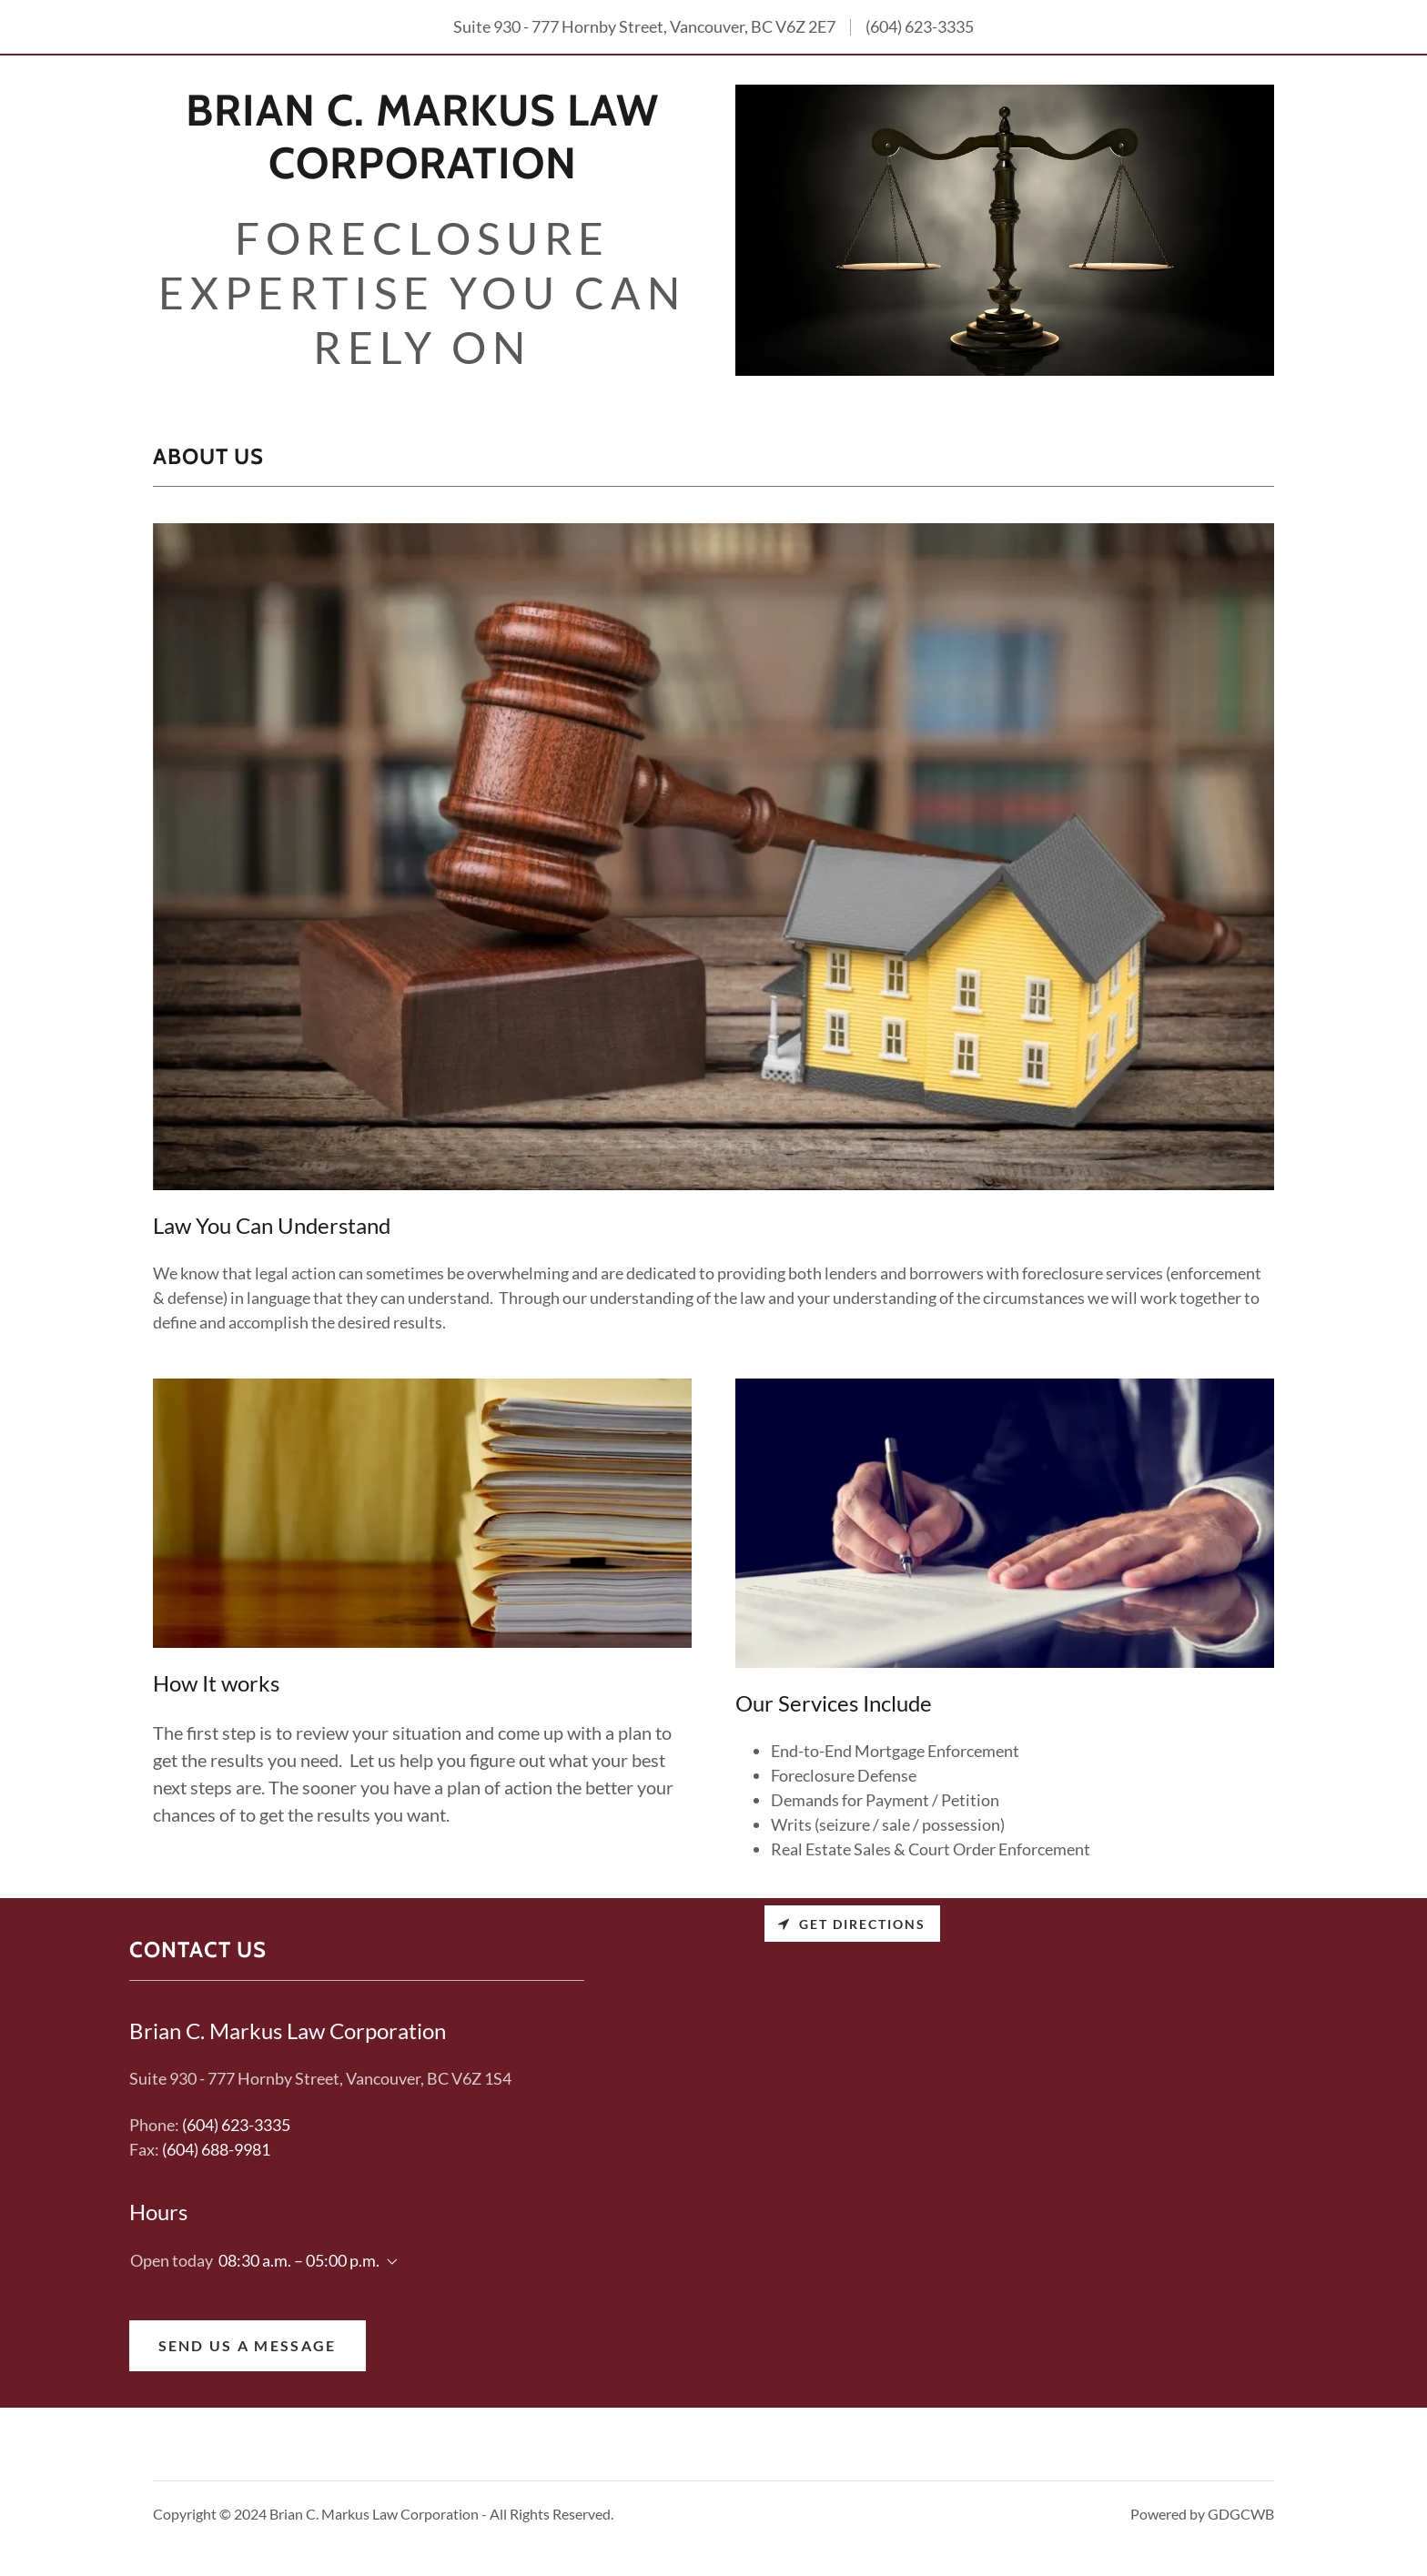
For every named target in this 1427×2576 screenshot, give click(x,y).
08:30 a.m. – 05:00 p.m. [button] (299, 2260)
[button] (388, 2262)
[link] (422, 172)
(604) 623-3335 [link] (919, 26)
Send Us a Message (247, 2345)
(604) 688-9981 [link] (216, 2149)
